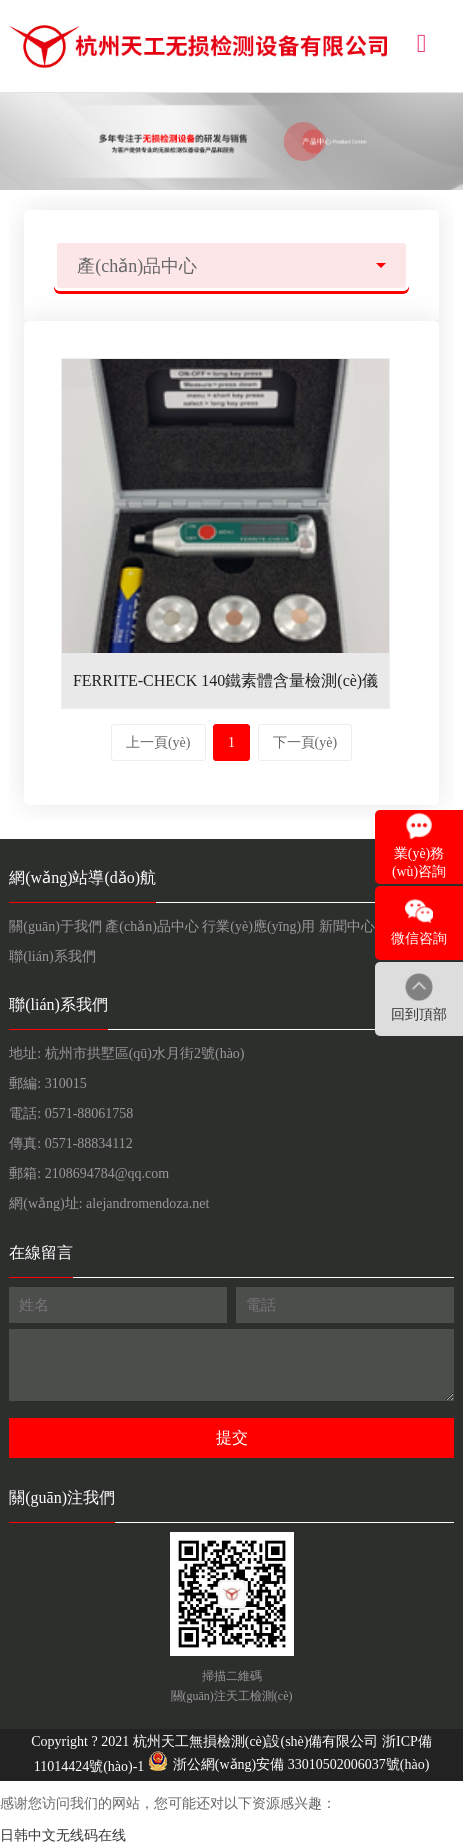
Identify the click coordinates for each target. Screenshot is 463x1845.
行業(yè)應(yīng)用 (258, 926)
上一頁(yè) (158, 742)
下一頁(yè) (305, 742)
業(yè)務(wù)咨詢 (419, 862)
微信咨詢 (419, 938)
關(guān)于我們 (55, 926)
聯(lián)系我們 (52, 956)
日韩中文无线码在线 (63, 1835)
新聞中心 (347, 926)
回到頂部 (419, 1014)
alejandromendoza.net (147, 1203)
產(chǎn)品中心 (152, 926)
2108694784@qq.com (107, 1173)
